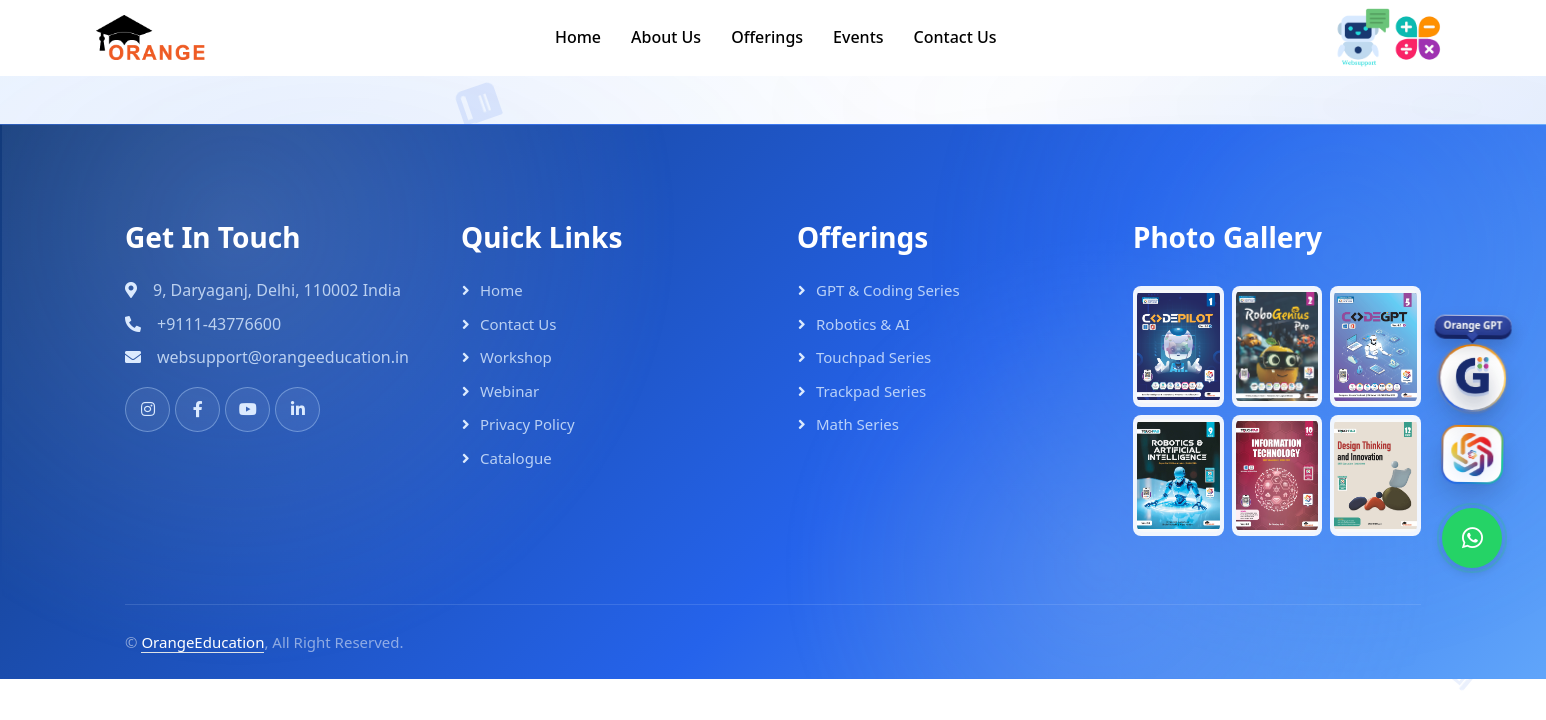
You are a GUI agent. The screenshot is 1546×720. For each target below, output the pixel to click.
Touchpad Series (873, 357)
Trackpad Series (871, 391)
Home (578, 37)
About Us (666, 37)
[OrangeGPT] (1472, 382)
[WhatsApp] (1472, 538)
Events (858, 37)
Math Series (857, 424)
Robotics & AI (863, 324)
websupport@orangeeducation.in (283, 357)
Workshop (516, 357)
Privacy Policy (527, 424)
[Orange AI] (1472, 458)
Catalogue (516, 458)
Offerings (767, 37)
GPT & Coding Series (888, 290)
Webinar (509, 391)
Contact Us (955, 37)
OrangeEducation (202, 642)
